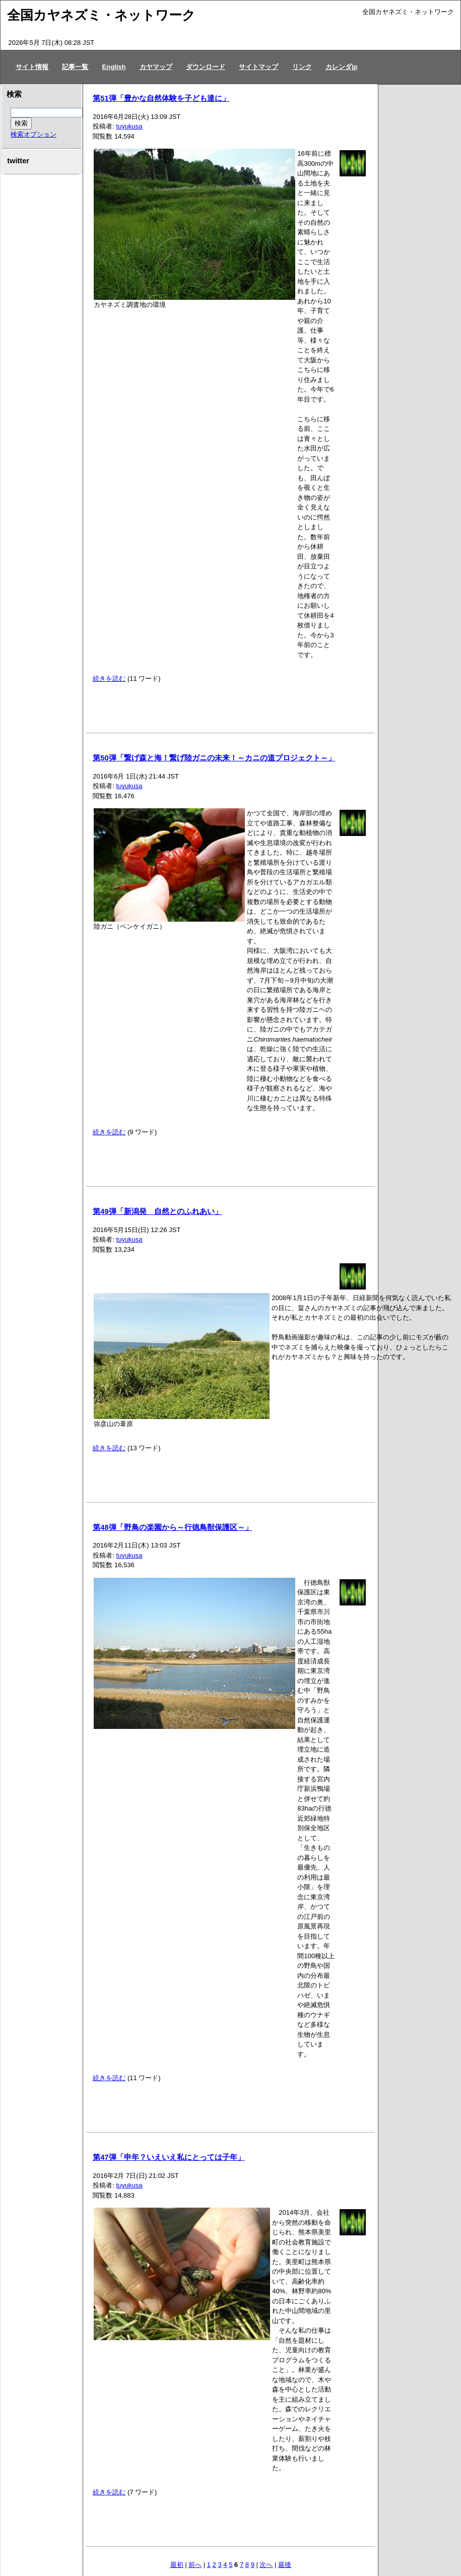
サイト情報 (32, 67)
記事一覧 (75, 67)
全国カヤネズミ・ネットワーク (101, 15)
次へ (266, 2564)
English (114, 67)
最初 (176, 2564)
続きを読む (109, 678)
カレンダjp (341, 67)
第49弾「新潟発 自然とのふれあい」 (157, 1211)
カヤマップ (156, 67)
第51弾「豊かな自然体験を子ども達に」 (161, 98)
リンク (302, 67)
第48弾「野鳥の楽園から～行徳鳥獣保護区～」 (172, 1527)
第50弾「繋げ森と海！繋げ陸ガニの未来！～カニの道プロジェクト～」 (214, 758)
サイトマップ (258, 67)
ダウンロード (205, 67)
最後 (284, 2564)
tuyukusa (129, 126)
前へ (195, 2564)
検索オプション (33, 134)
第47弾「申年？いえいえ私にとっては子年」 (168, 2157)
